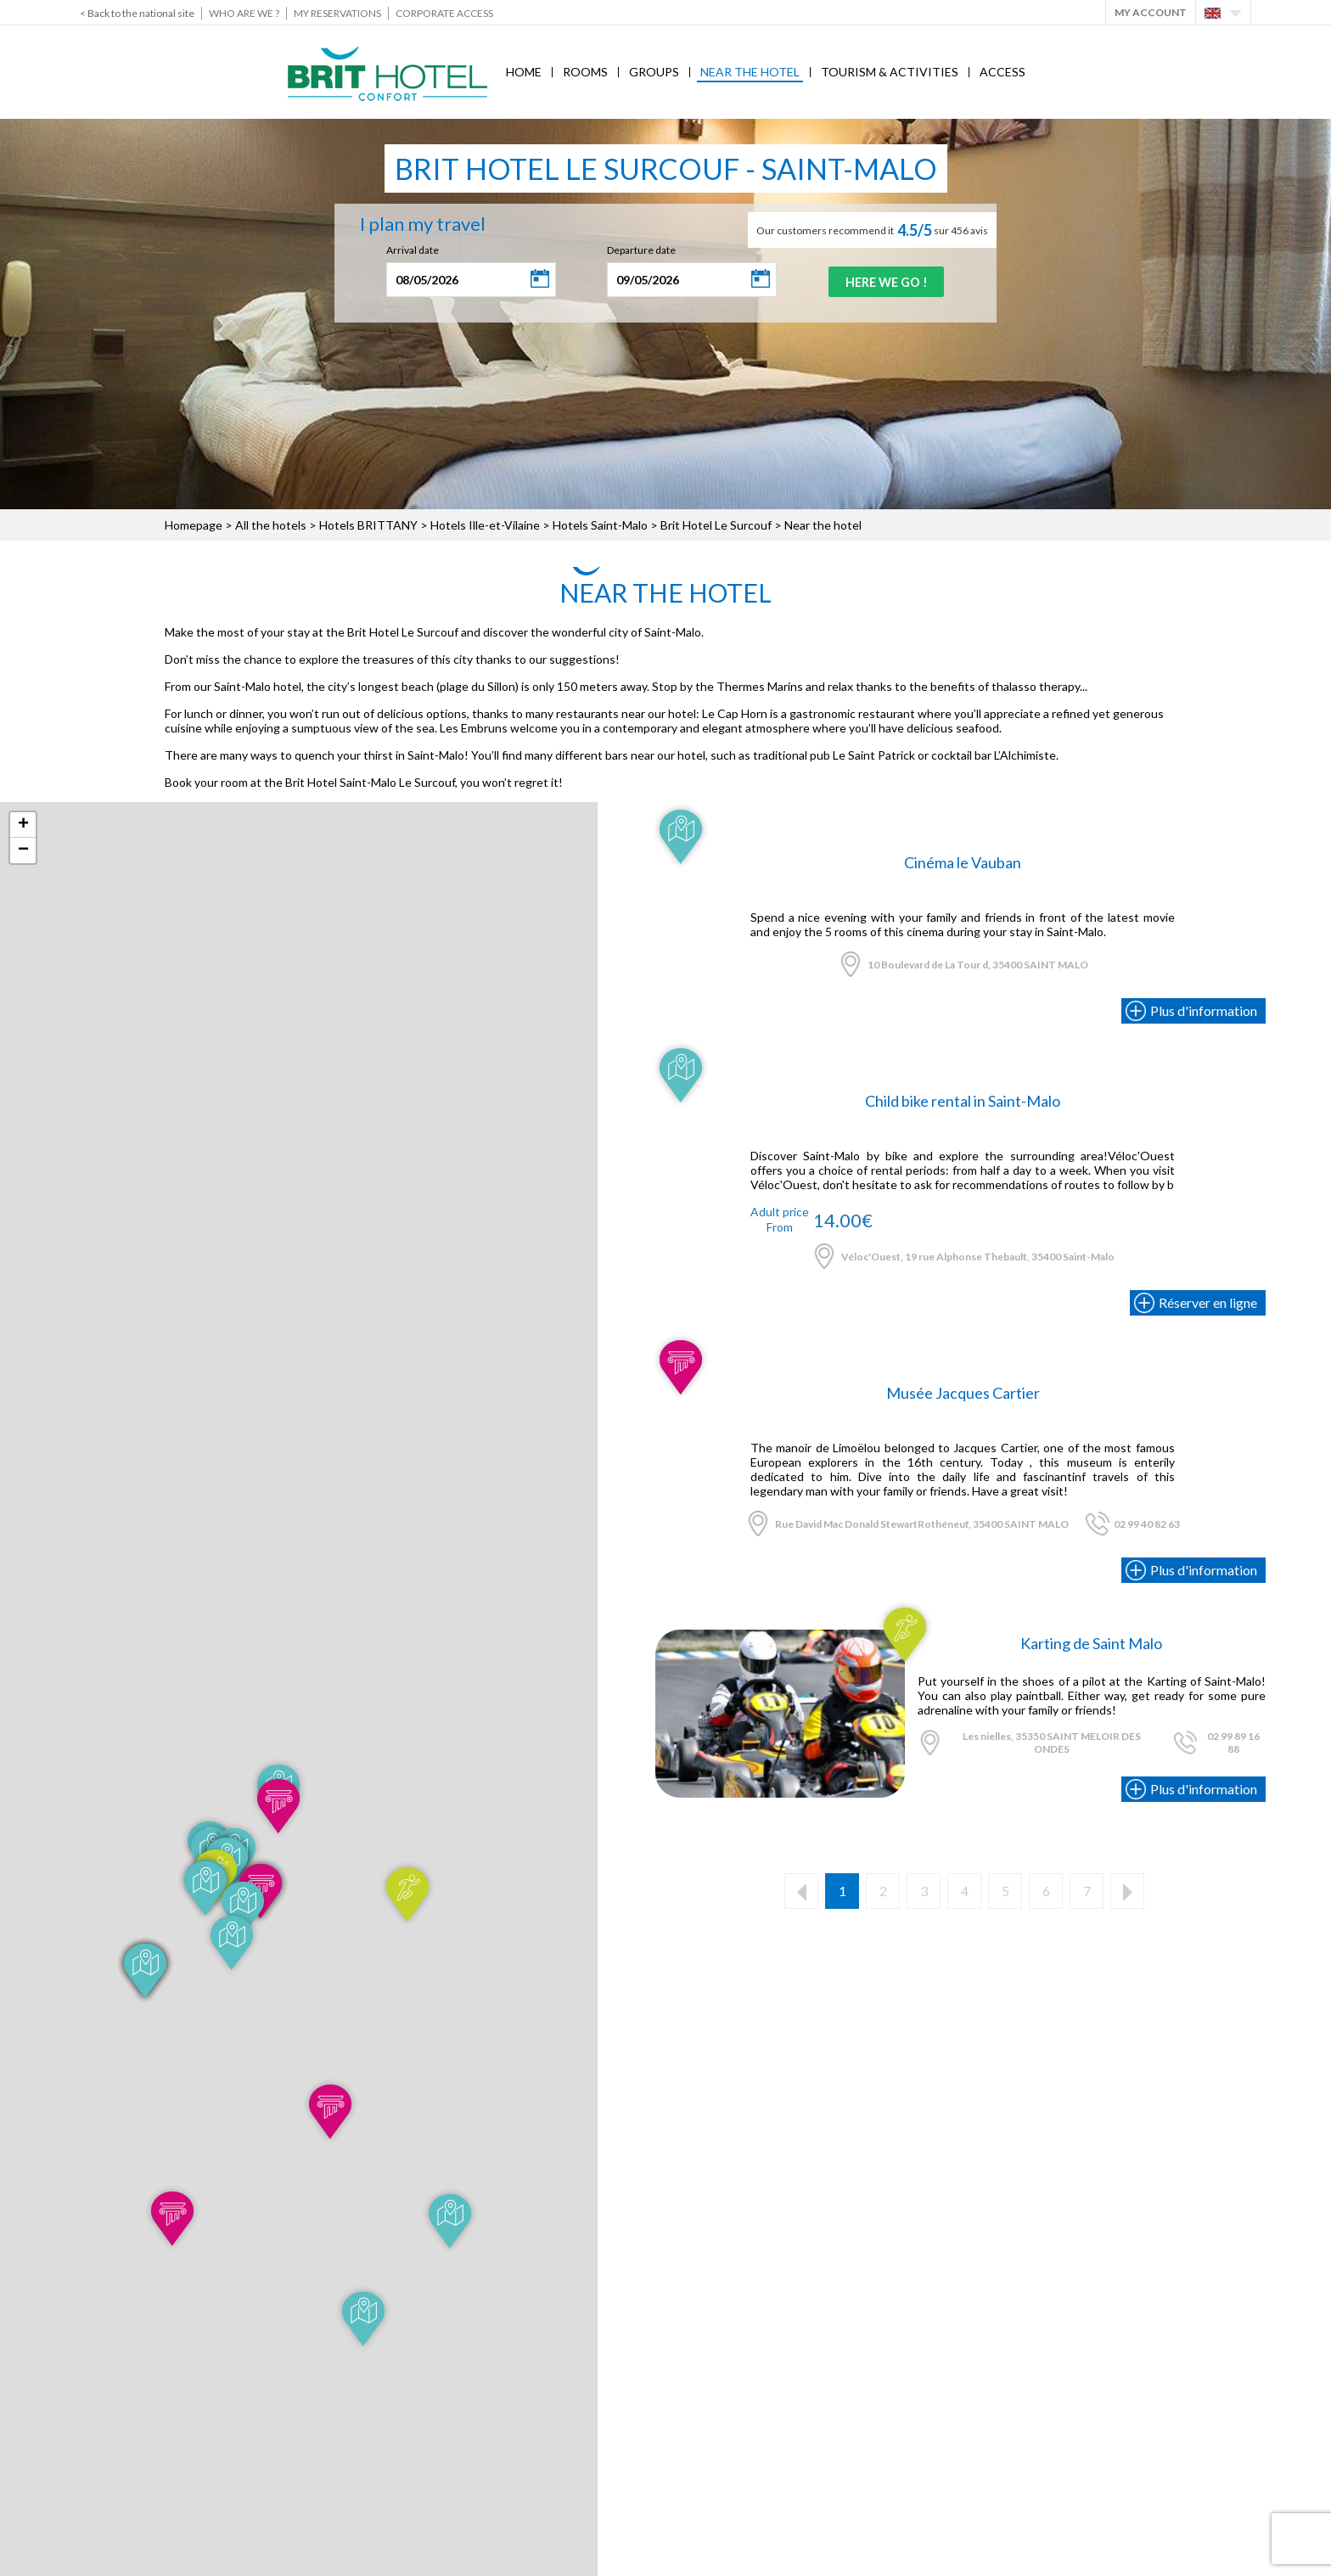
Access (1002, 72)
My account (1151, 12)
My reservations (337, 13)
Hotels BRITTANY (368, 525)
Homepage (193, 525)
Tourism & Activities (889, 72)
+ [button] (23, 825)
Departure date (632, 250)
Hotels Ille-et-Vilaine (485, 525)
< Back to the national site (137, 13)
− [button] (23, 850)
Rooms (585, 72)
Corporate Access (444, 13)
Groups (654, 72)
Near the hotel (750, 72)
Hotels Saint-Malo (600, 525)
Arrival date (404, 250)
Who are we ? (244, 13)
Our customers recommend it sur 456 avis (872, 230)
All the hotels (270, 525)
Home (524, 72)
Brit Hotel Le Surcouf (717, 525)
